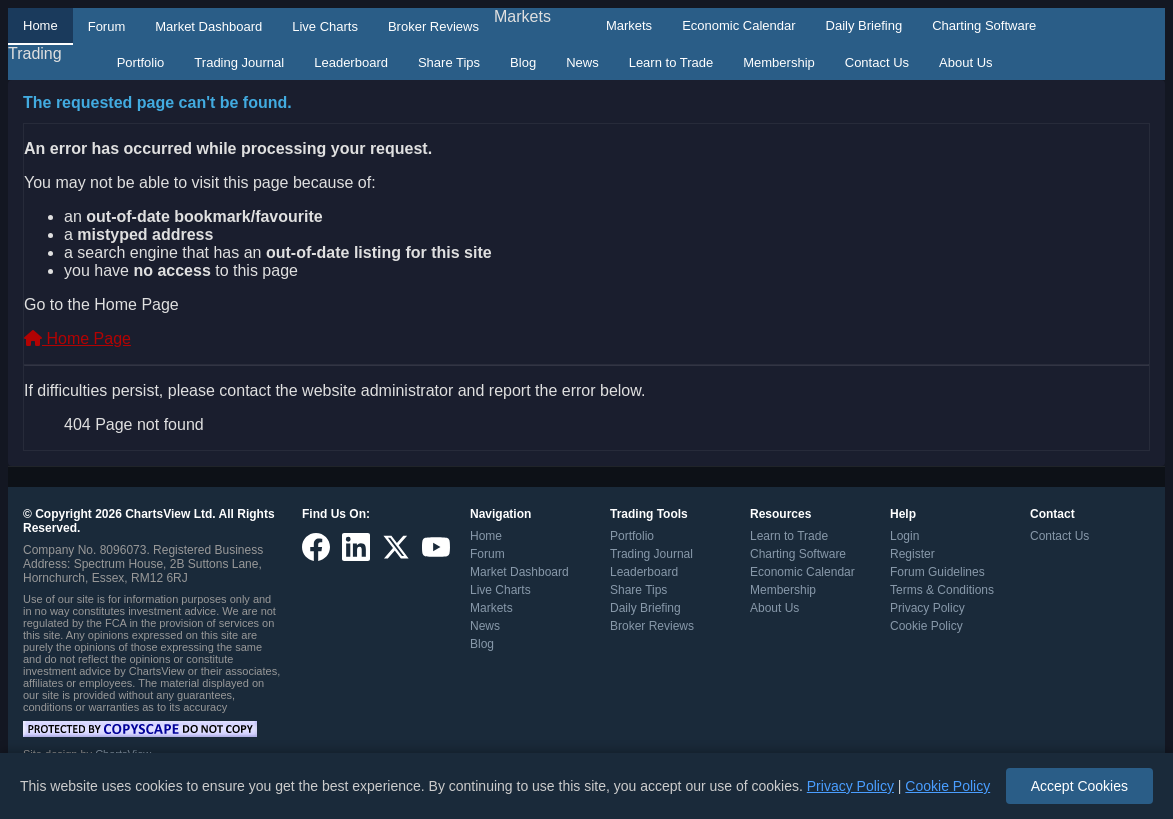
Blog (523, 62)
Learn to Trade (671, 62)
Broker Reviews (433, 26)
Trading (35, 53)
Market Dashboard (208, 26)
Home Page (77, 338)
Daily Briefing (864, 25)
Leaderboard (351, 62)
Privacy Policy (927, 608)
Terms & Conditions (942, 590)
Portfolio (141, 62)
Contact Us (877, 62)
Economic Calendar (738, 25)
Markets (522, 16)
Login (904, 536)
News (582, 62)
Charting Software (984, 25)
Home (40, 25)
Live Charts (325, 26)
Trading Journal (239, 62)
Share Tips (449, 62)
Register (912, 554)
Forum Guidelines (937, 572)
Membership (779, 62)
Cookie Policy (926, 626)
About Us (965, 62)
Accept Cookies (1079, 786)
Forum (107, 26)
